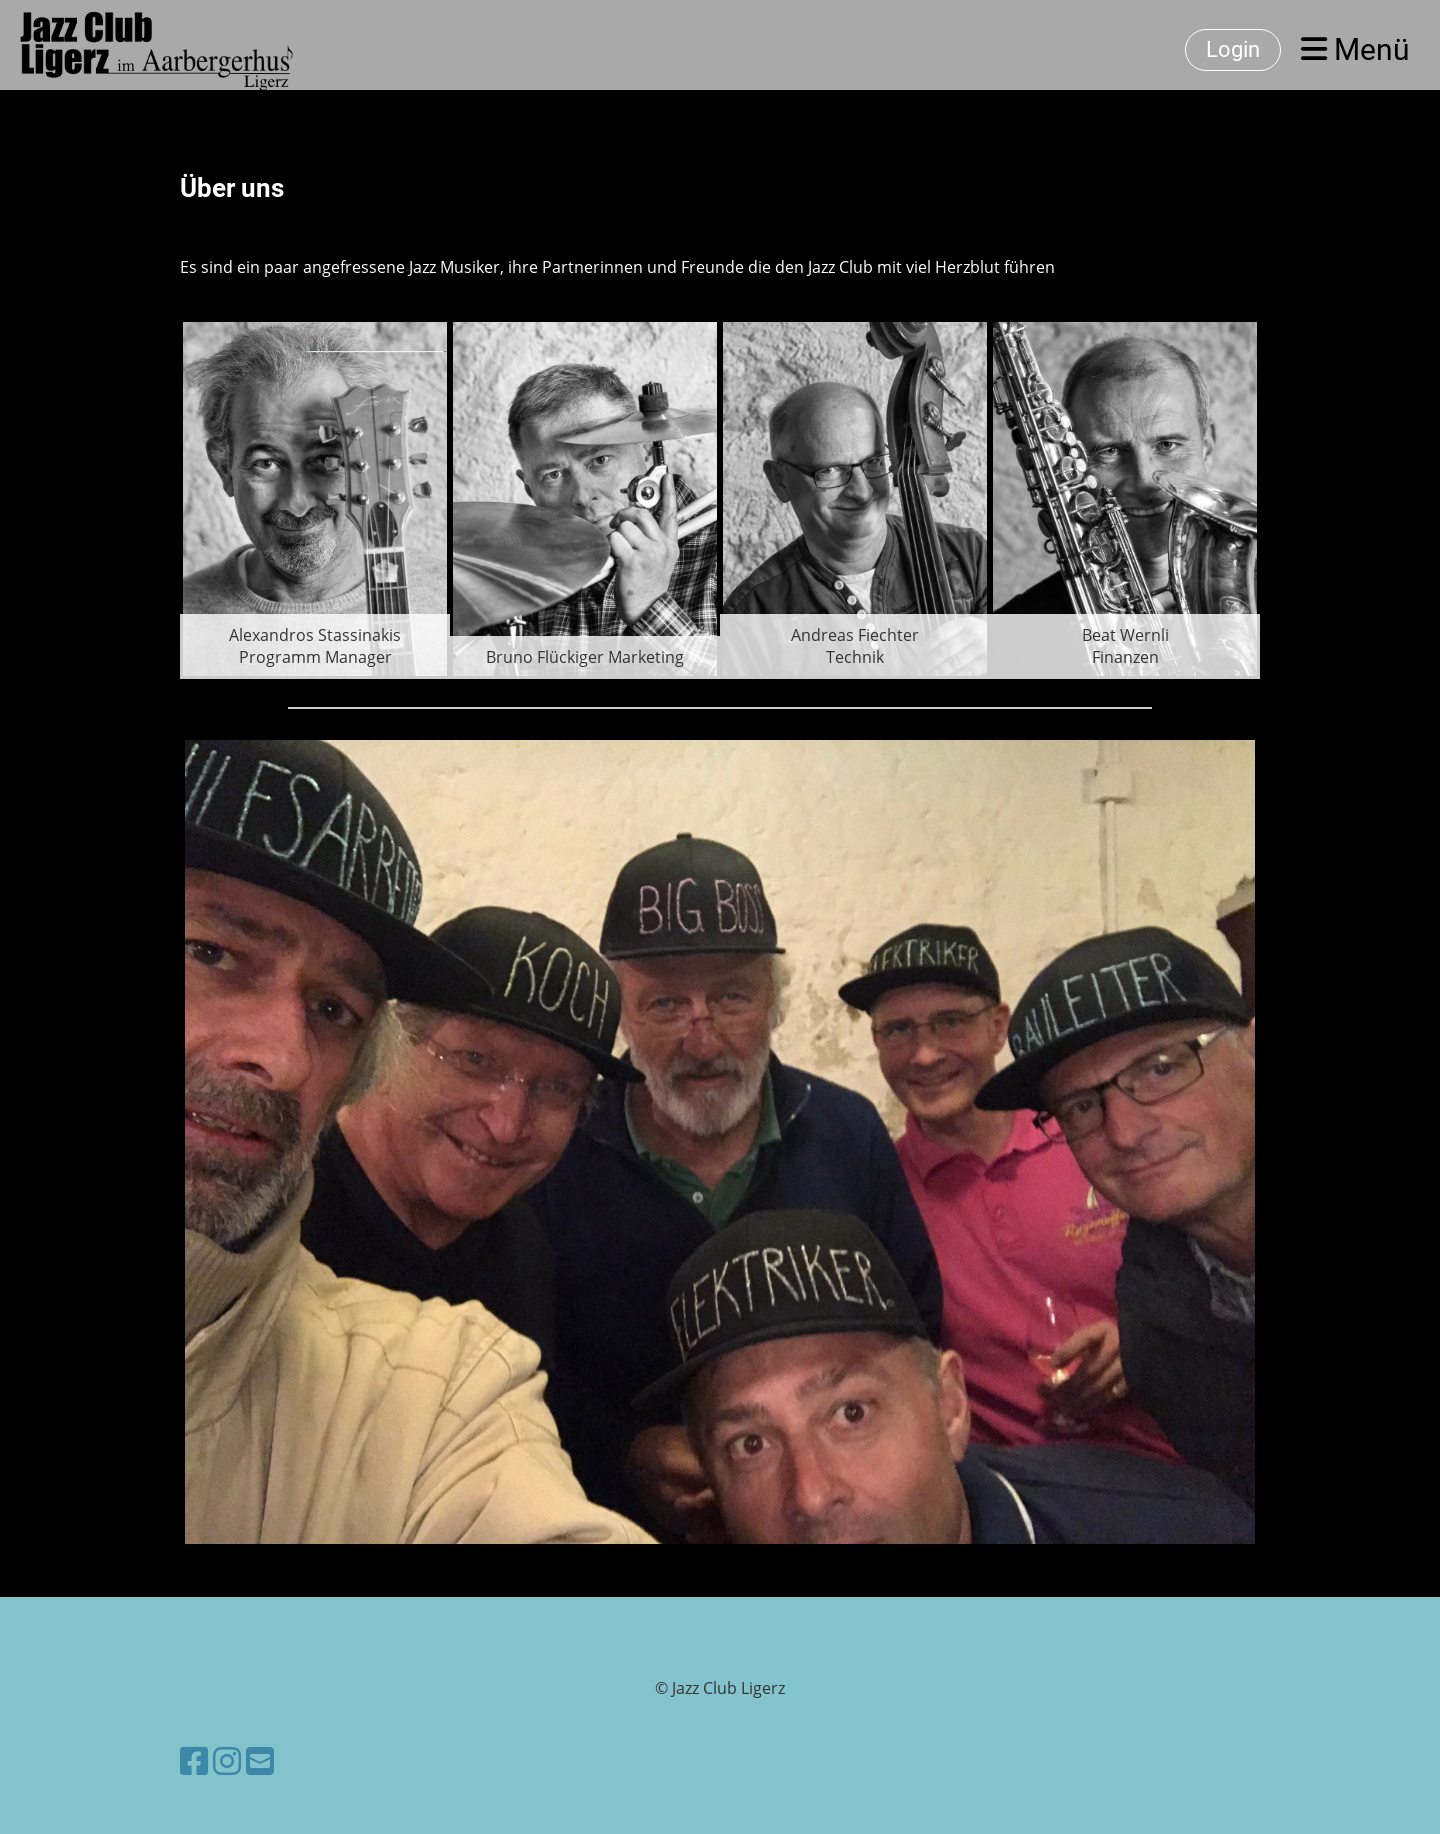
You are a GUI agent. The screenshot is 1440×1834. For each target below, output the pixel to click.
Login (1233, 49)
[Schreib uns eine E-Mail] (260, 1760)
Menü (1355, 49)
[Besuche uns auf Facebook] (194, 1760)
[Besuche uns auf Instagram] (227, 1760)
